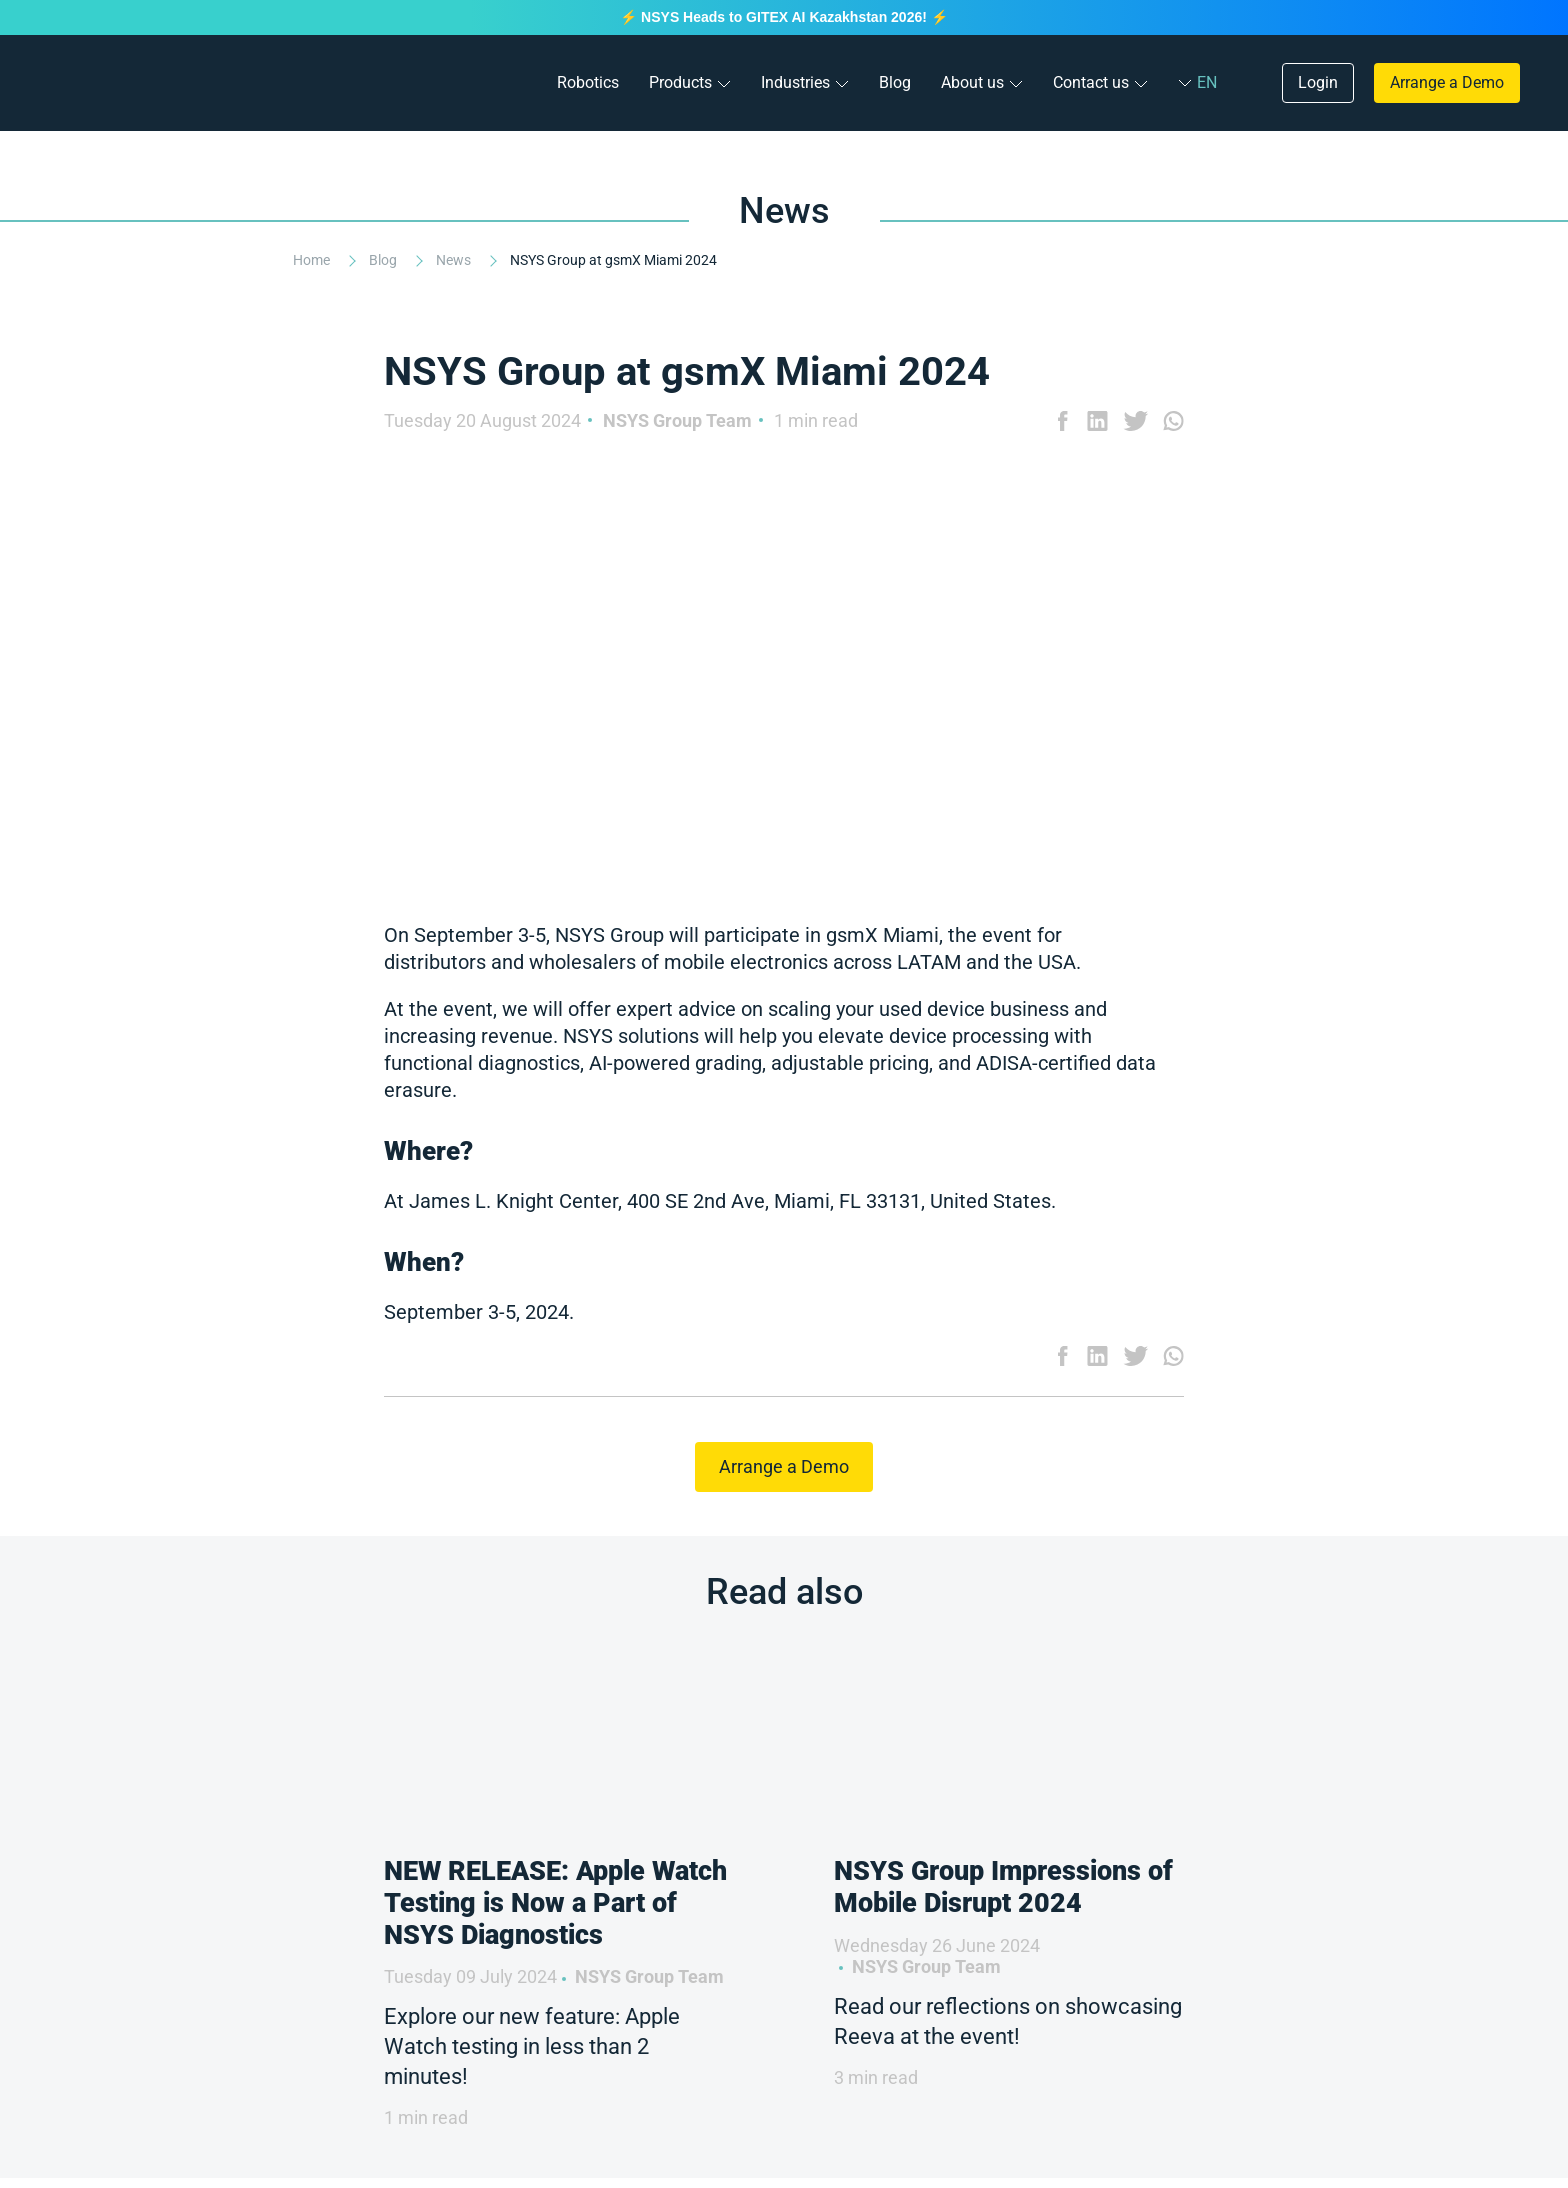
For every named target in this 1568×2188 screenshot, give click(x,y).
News (455, 260)
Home (313, 260)
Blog (895, 82)
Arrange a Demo (1447, 82)
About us (972, 82)
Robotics (588, 82)
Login (1318, 82)
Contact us (1091, 82)
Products (680, 82)
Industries (795, 82)
